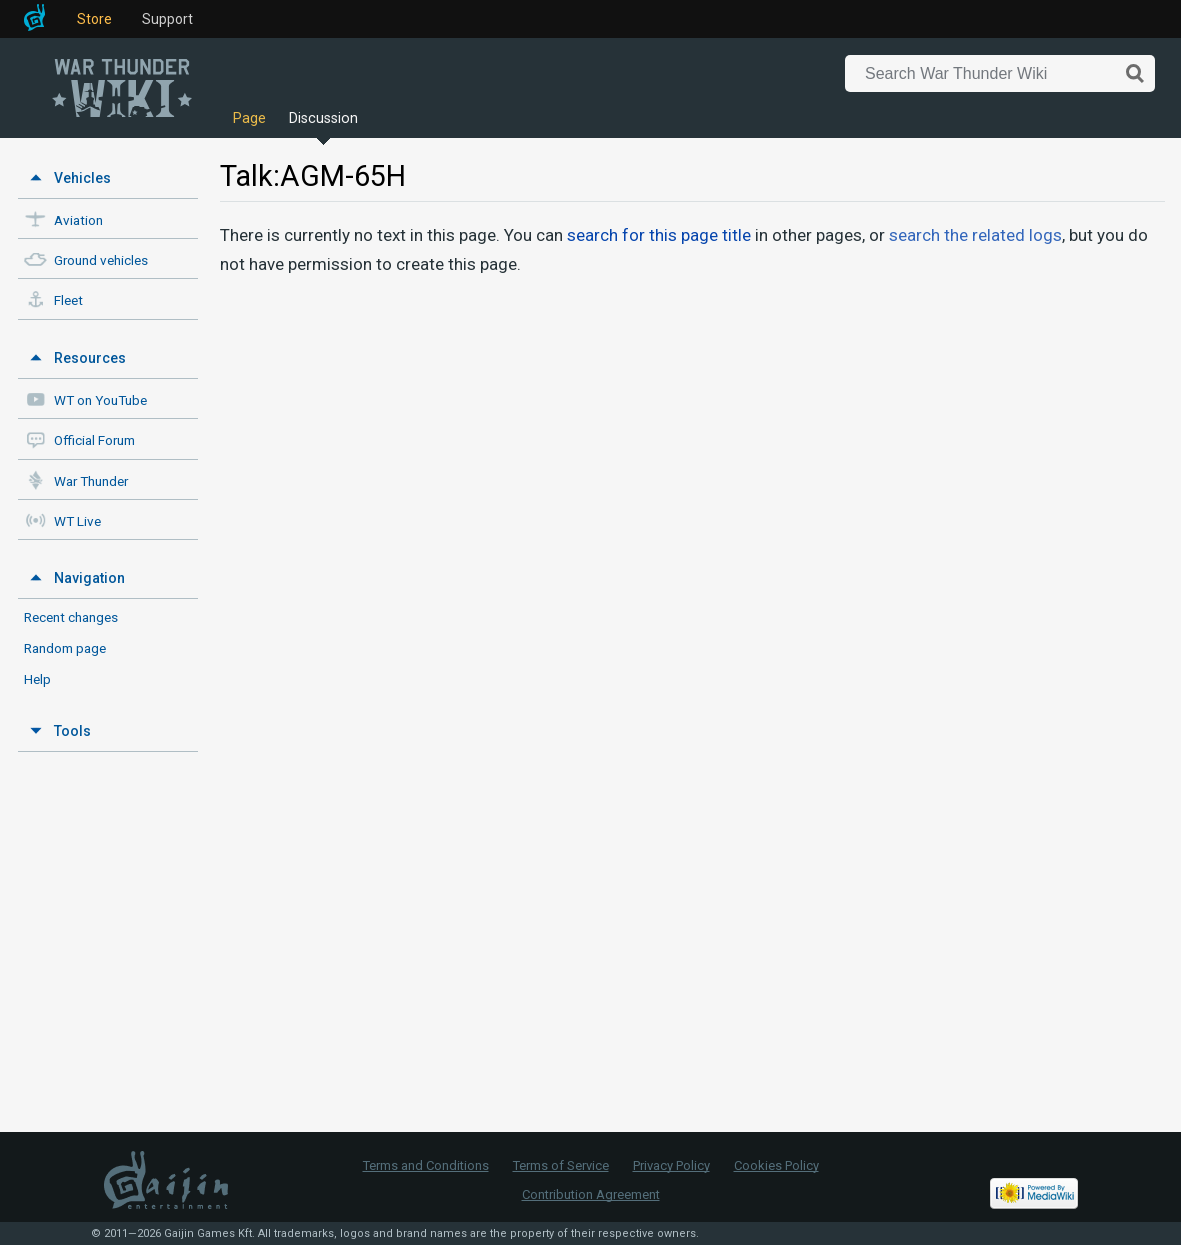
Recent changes (71, 617)
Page (249, 118)
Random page (65, 648)
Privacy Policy (671, 1165)
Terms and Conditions (426, 1165)
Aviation (78, 220)
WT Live (77, 521)
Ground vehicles (101, 260)
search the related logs (975, 235)
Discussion (323, 118)
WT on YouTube (100, 400)
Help (37, 679)
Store (94, 19)
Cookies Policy (776, 1165)
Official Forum (94, 440)
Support (167, 19)
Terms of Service (561, 1165)
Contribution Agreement (591, 1194)
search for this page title (659, 235)
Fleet (68, 300)
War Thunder (91, 481)
